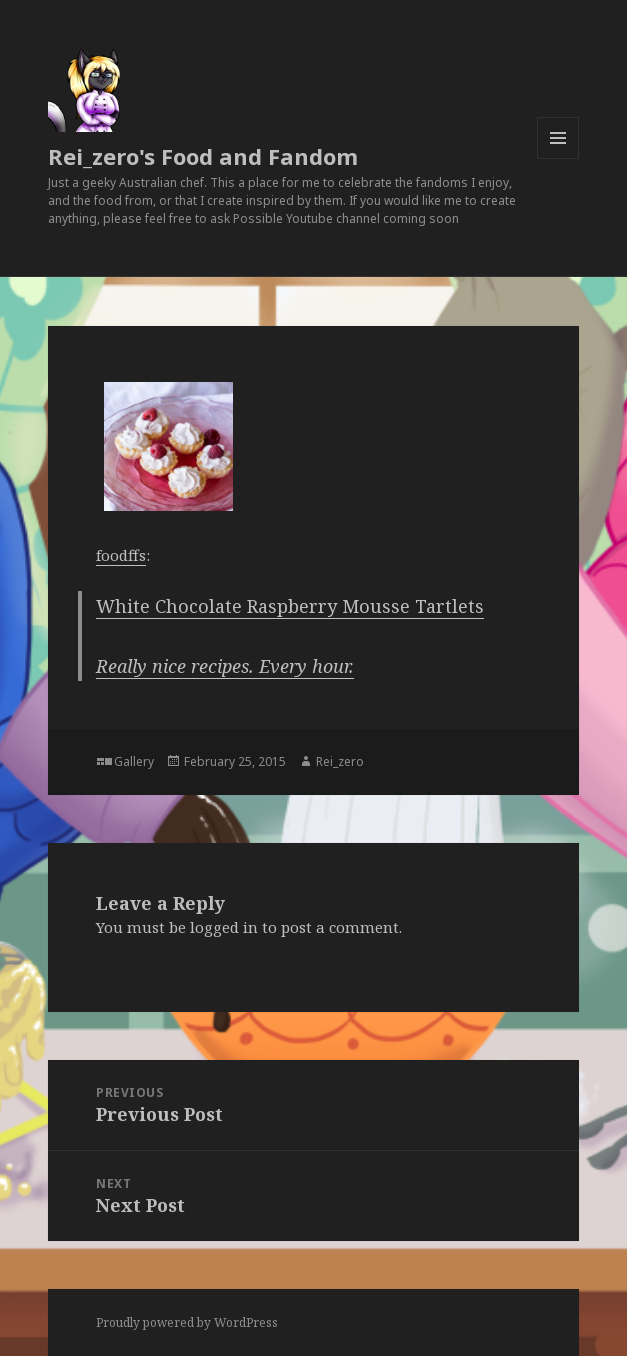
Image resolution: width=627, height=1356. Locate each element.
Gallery (134, 761)
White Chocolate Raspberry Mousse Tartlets (290, 606)
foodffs (121, 555)
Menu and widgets (558, 158)
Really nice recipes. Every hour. (225, 666)
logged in (224, 927)
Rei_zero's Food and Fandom (203, 156)
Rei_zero (340, 761)
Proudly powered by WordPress (187, 1322)
